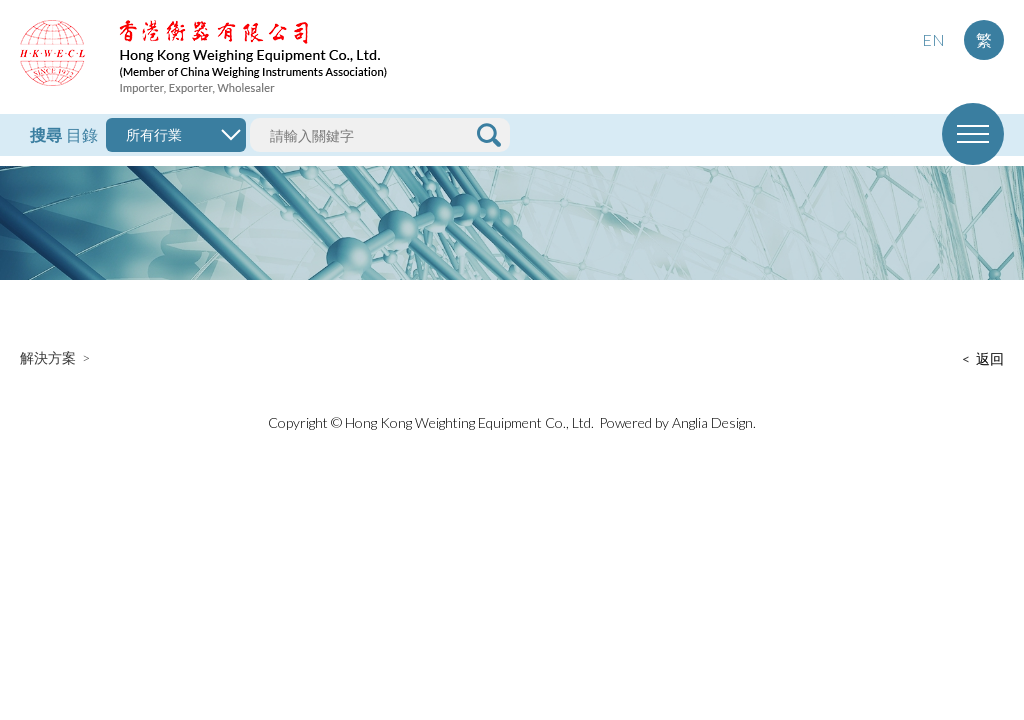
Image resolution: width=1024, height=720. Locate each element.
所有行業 (154, 134)
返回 (990, 358)
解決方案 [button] (48, 357)
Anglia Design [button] (712, 422)
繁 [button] (984, 39)
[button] (203, 57)
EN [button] (933, 39)
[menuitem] (933, 40)
